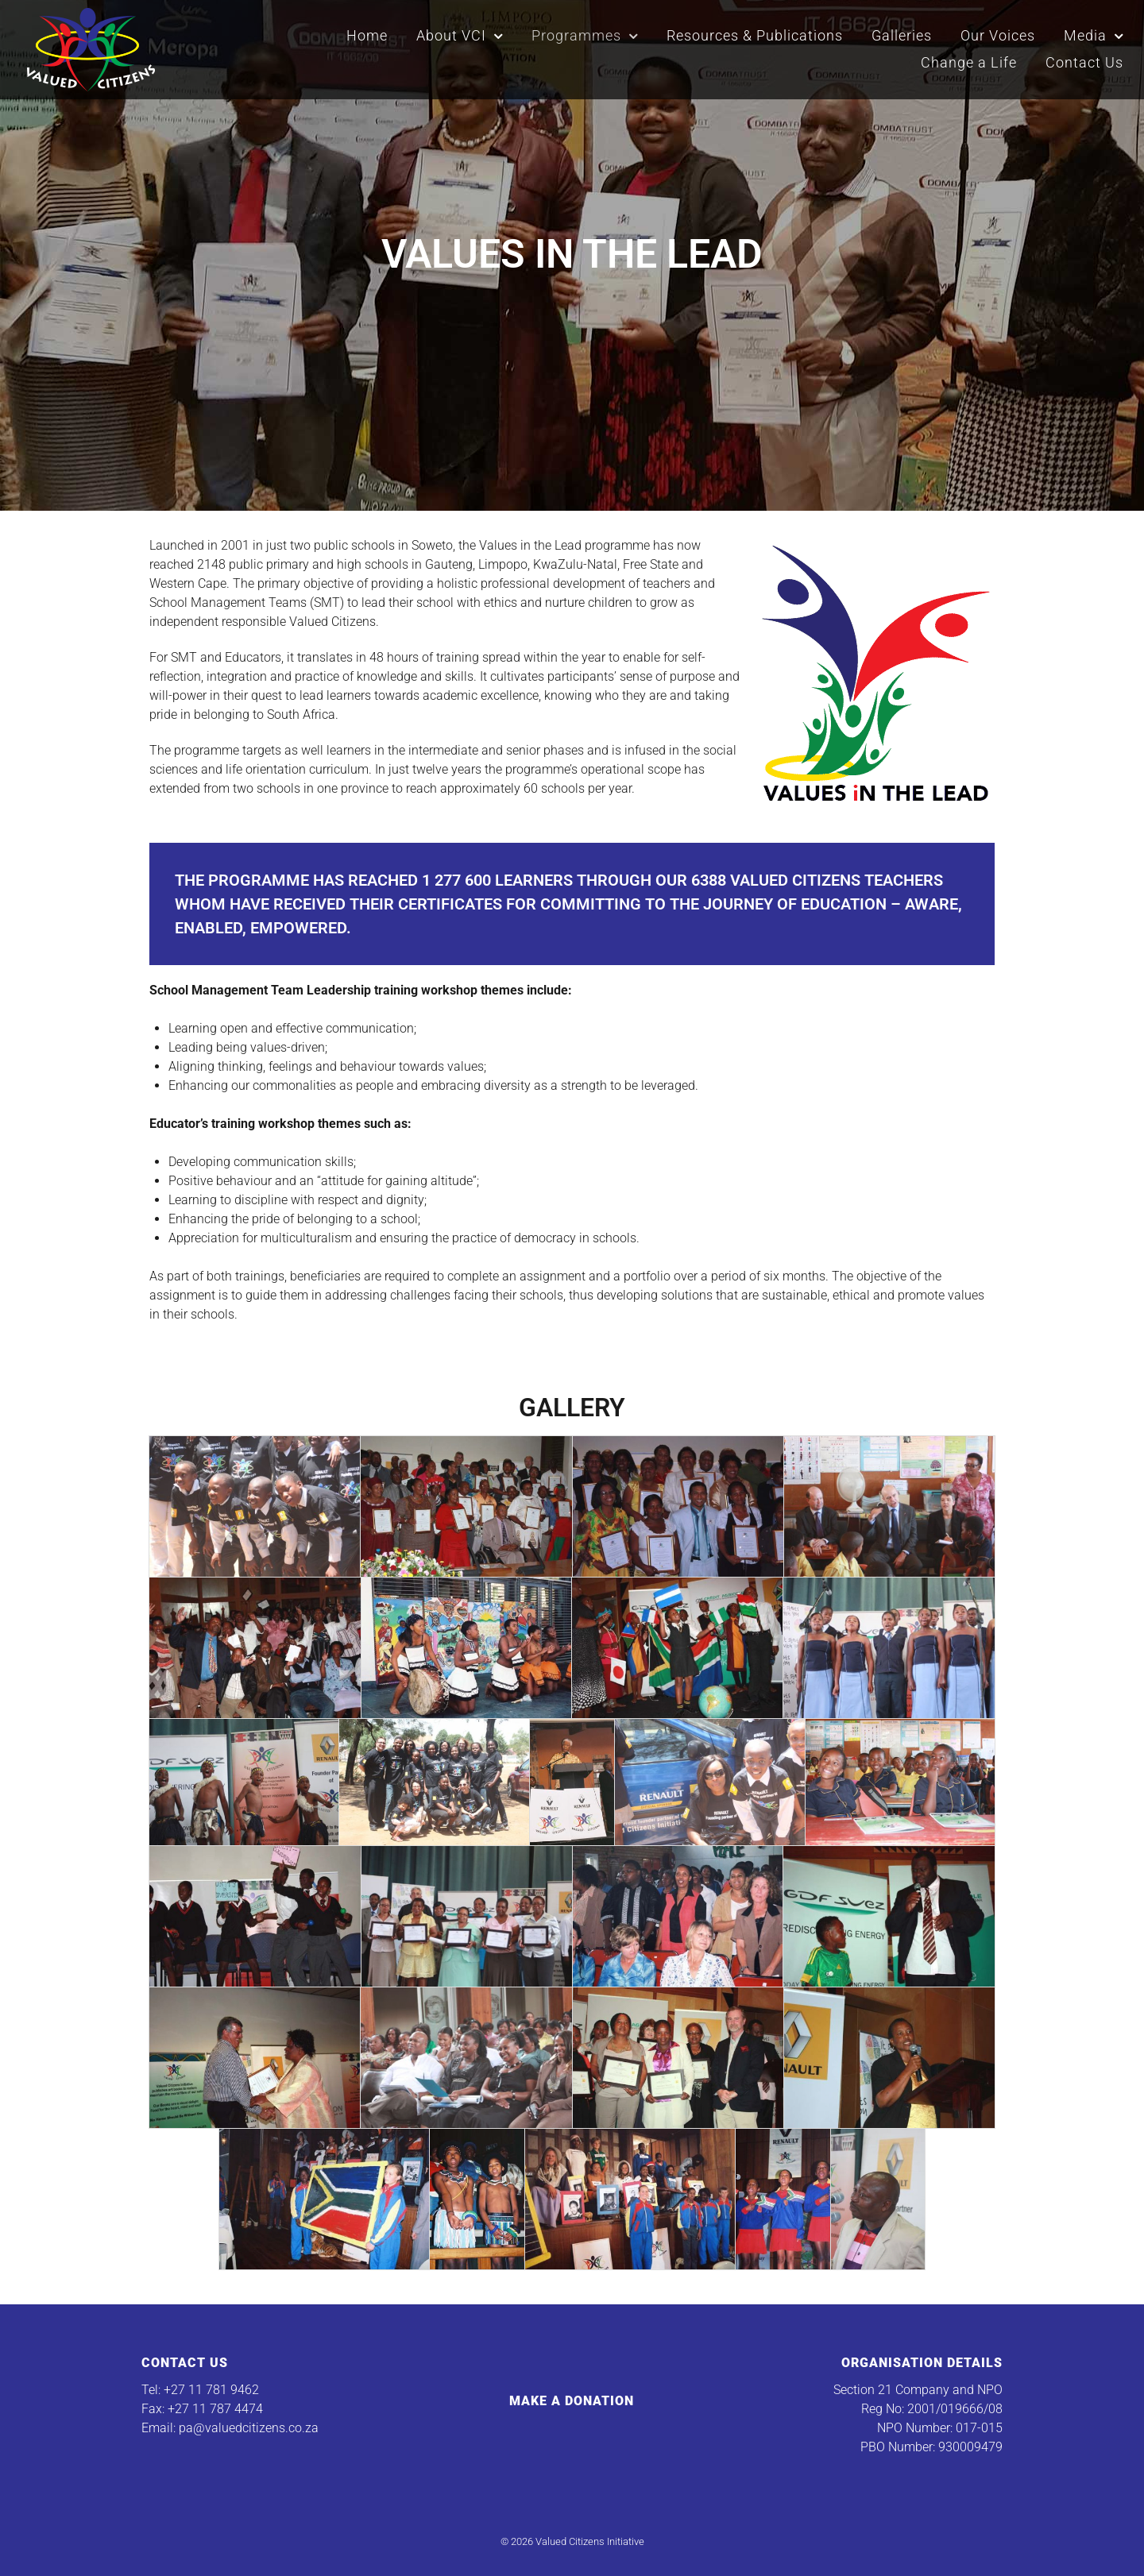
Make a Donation (571, 2400)
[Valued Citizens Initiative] (91, 48)
